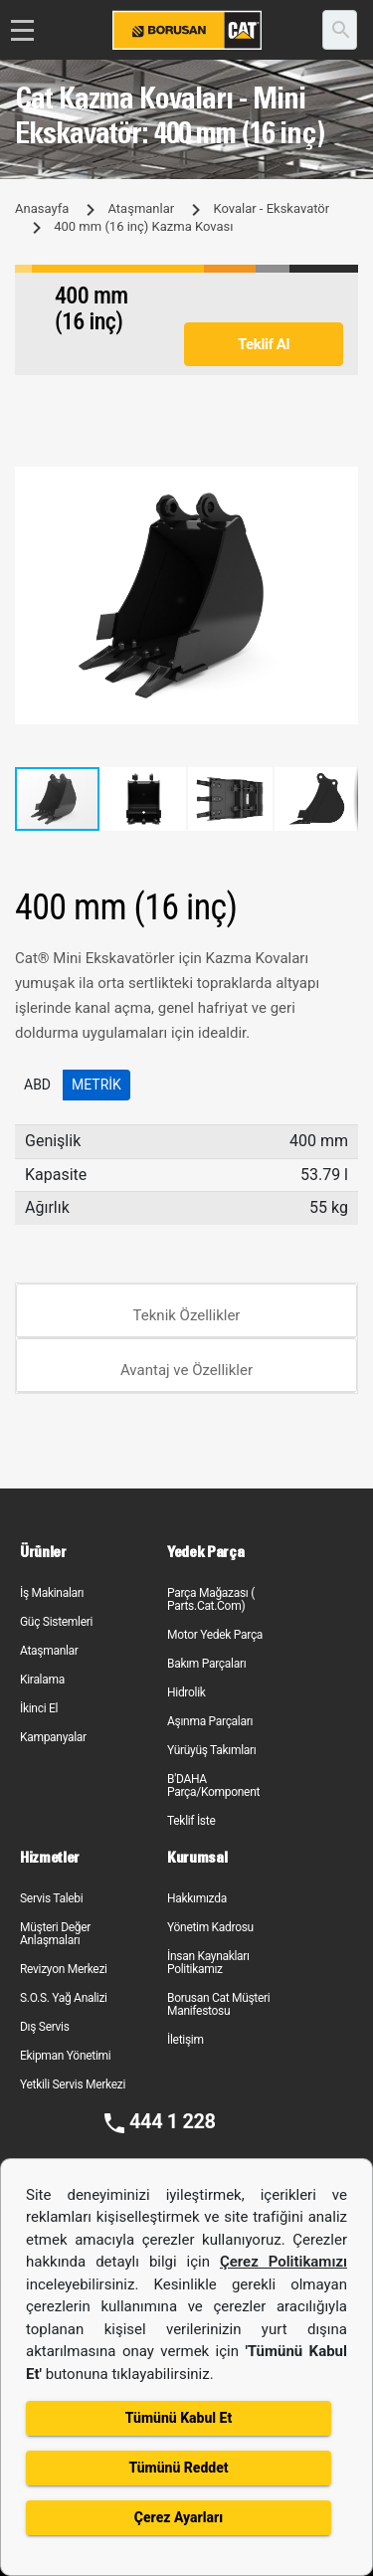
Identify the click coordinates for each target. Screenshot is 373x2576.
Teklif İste (191, 1821)
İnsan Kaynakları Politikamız (208, 1962)
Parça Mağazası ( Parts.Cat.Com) (211, 1599)
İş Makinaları (52, 1593)
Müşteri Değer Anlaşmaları (55, 1933)
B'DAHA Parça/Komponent (213, 1785)
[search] (339, 30)
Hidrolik (186, 1692)
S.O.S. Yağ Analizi (63, 1998)
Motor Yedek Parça (215, 1635)
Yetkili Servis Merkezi (72, 2084)
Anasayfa (42, 208)
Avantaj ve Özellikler (186, 1370)
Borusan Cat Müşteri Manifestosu (218, 2004)
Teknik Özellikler (187, 1315)
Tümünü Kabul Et (178, 2418)
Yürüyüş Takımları (212, 1750)
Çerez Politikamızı (283, 2262)
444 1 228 (172, 2121)
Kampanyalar (53, 1737)
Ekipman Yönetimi (65, 2056)
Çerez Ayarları (178, 2517)
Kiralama (42, 1679)
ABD (37, 1084)
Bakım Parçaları (206, 1664)
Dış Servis (45, 2027)
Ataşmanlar (140, 208)
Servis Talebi (51, 1898)
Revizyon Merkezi (63, 1969)
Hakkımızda (197, 1898)
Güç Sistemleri (56, 1622)
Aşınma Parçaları (210, 1721)
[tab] (186, 1311)
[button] (340, 484)
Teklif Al (263, 344)
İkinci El (39, 1708)
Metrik (96, 1084)
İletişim (185, 2040)
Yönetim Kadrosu (210, 1927)
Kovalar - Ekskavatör (271, 208)
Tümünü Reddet (178, 2468)
